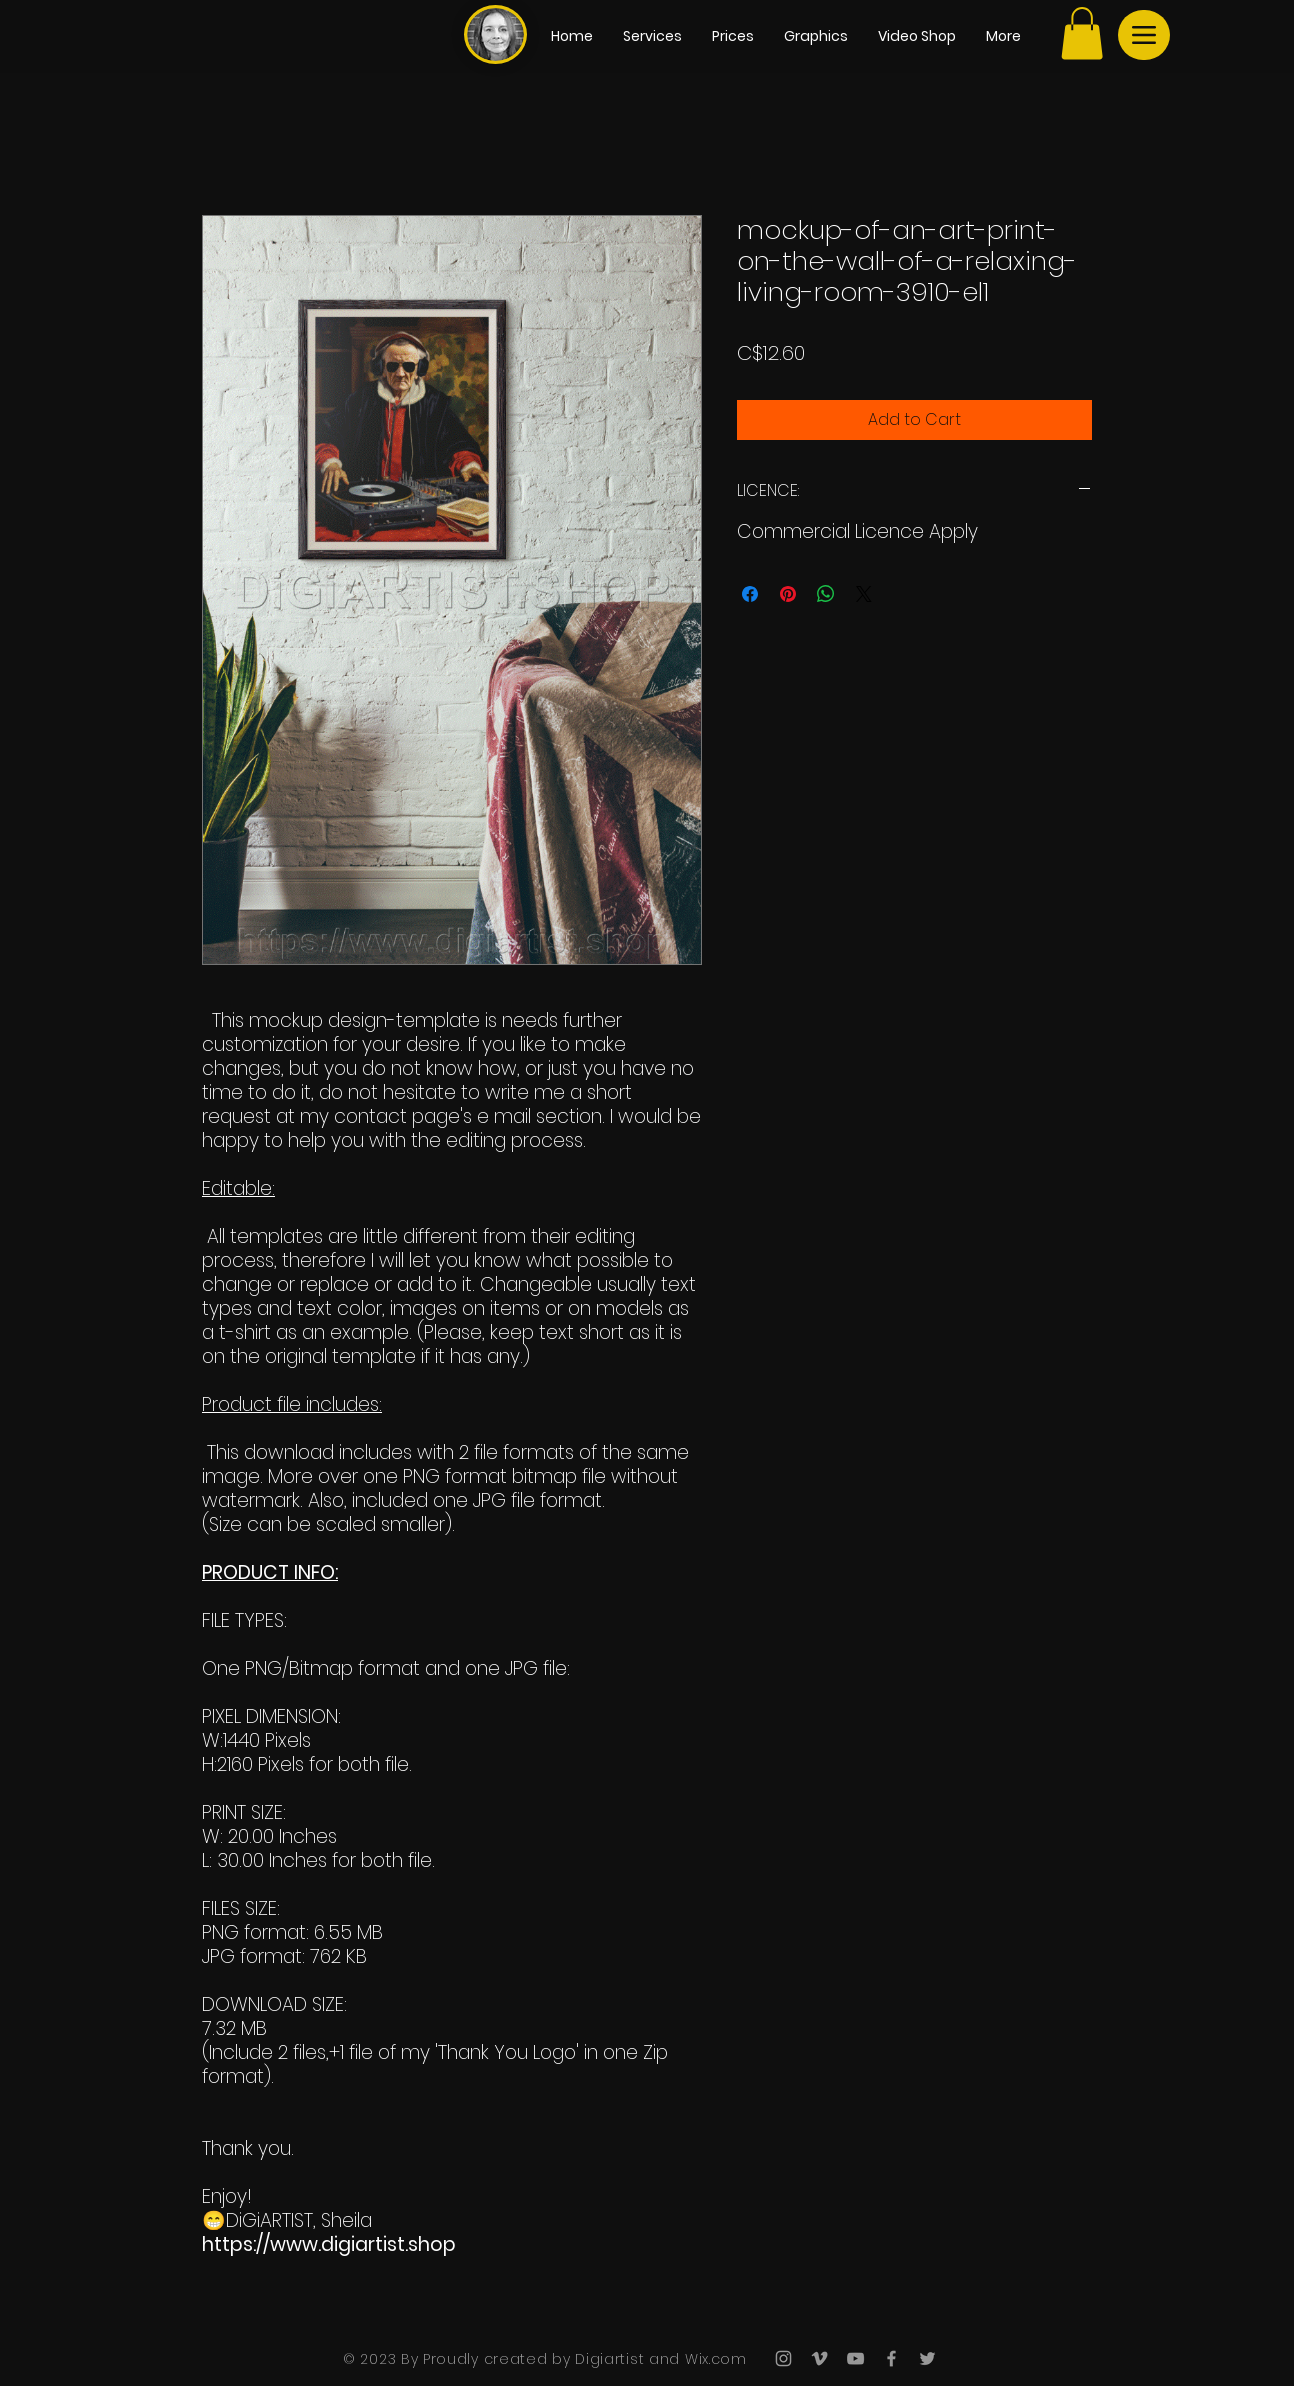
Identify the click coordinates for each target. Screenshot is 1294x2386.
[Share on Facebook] (750, 594)
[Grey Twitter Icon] (927, 2358)
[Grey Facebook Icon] (891, 2358)
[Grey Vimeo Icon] (819, 2358)
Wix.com (713, 2359)
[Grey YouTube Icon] (855, 2358)
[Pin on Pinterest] (788, 594)
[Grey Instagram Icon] (783, 2358)
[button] (1082, 33)
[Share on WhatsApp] (826, 594)
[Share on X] (864, 594)
